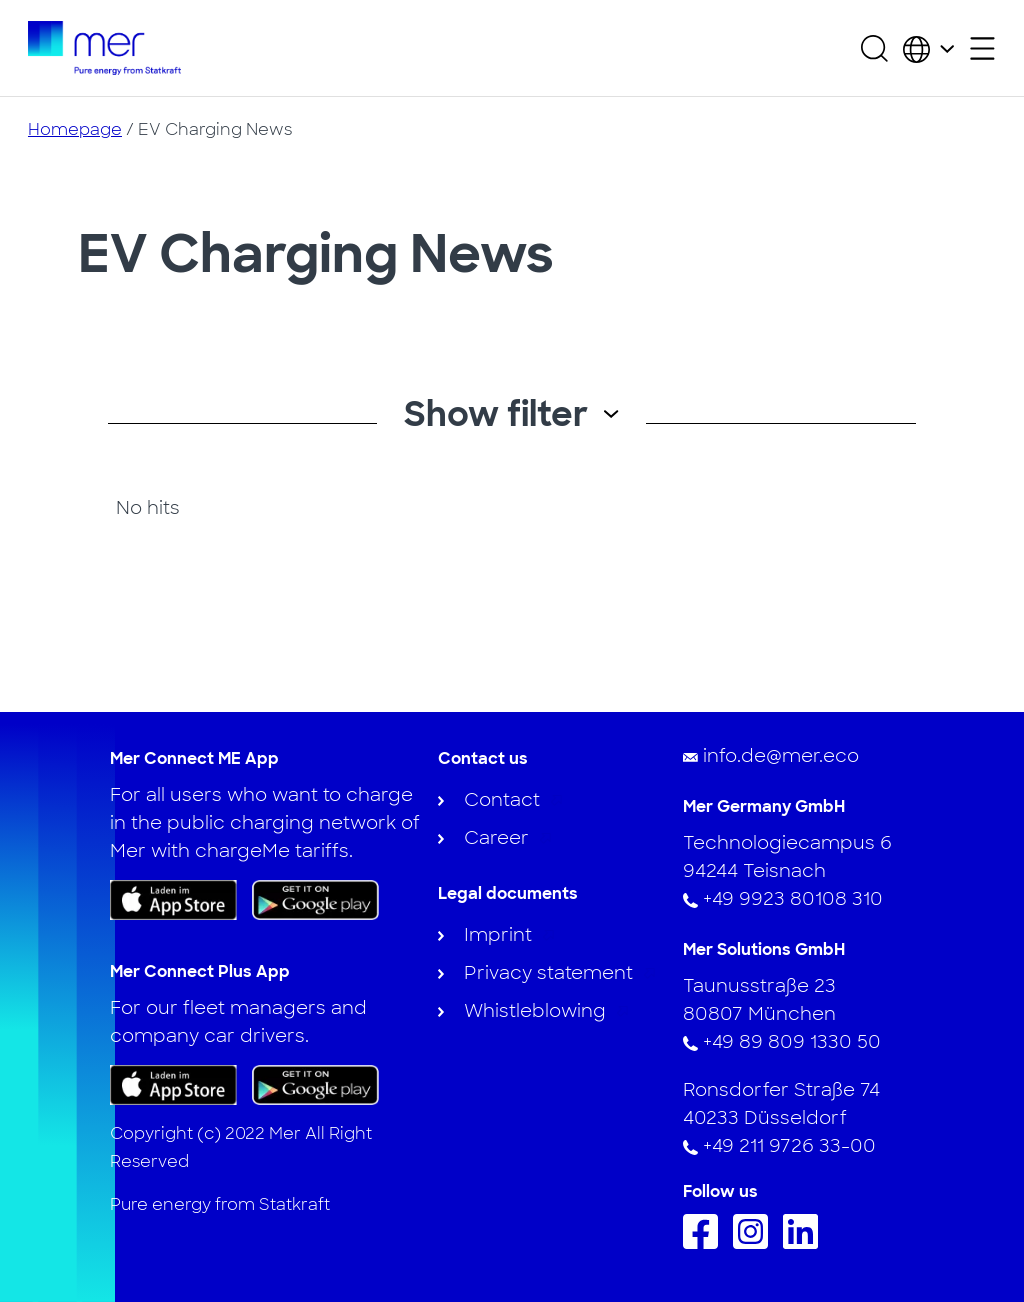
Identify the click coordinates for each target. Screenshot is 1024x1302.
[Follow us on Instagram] (755, 1243)
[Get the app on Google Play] (315, 899)
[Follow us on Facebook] (705, 1243)
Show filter (511, 414)
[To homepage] (104, 48)
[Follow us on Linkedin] (805, 1243)
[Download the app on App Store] (173, 900)
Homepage (75, 129)
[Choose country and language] (928, 48)
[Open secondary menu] (982, 48)
